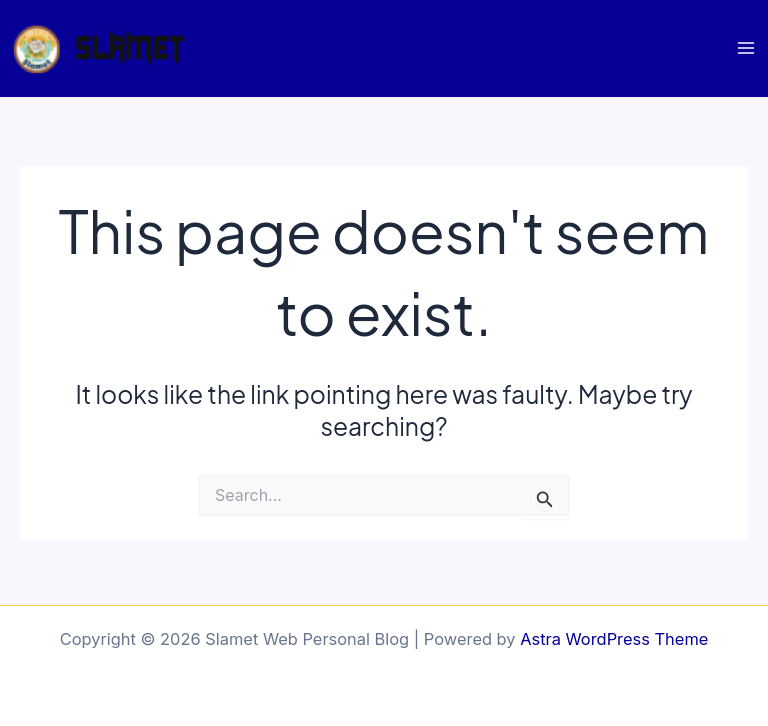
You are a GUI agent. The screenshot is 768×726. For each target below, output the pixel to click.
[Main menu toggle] (745, 48)
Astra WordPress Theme (614, 639)
